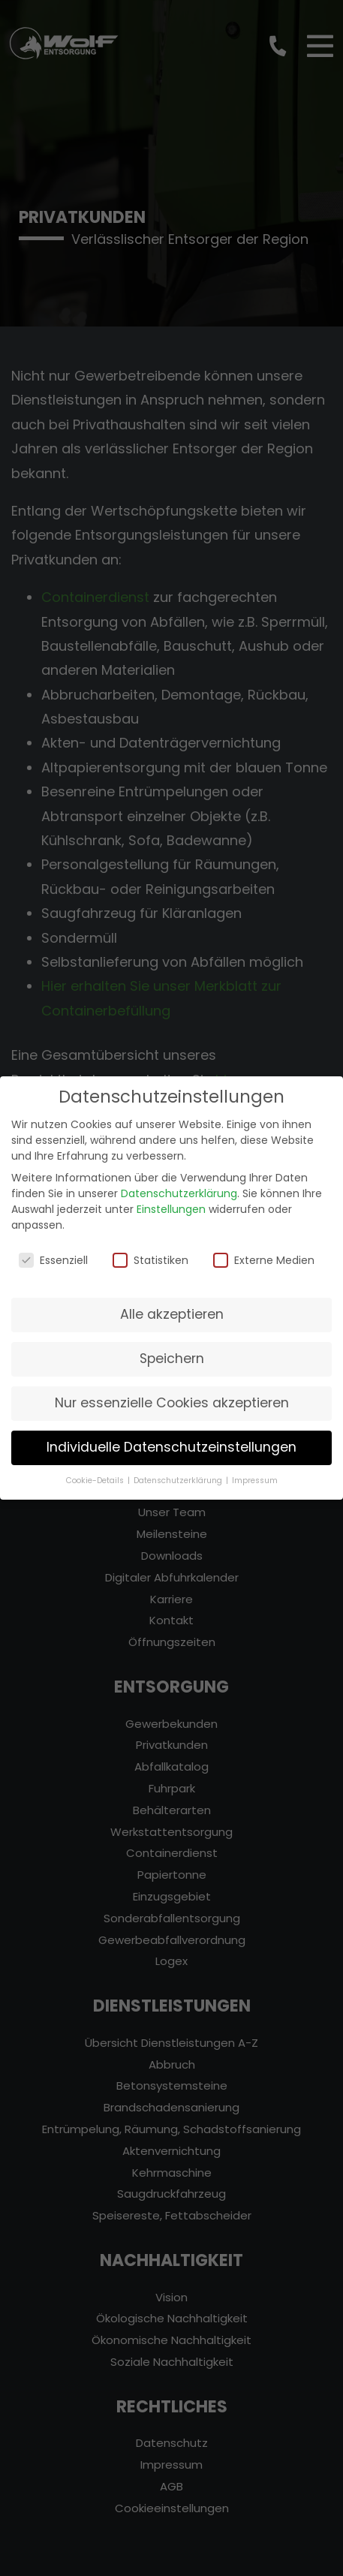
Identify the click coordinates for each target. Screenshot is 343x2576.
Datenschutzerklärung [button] (179, 1468)
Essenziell (53, 1248)
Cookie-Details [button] (96, 1468)
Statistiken (150, 1248)
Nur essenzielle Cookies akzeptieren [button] (172, 1391)
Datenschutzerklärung (179, 1181)
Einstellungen (171, 1197)
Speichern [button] (172, 1347)
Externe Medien (263, 1248)
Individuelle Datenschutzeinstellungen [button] (171, 1435)
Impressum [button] (255, 1468)
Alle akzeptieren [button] (172, 1302)
